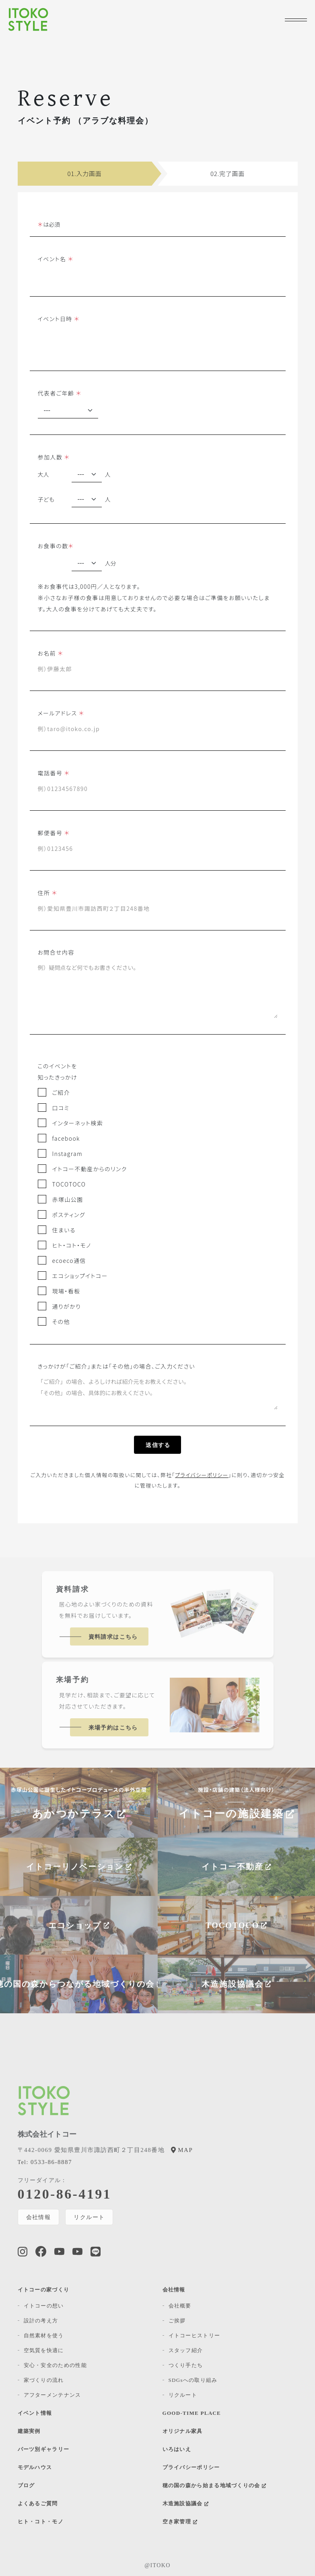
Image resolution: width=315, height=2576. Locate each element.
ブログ (26, 2485)
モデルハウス (35, 2467)
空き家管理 (180, 2522)
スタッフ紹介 (186, 2350)
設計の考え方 (41, 2321)
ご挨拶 (177, 2321)
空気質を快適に (44, 2350)
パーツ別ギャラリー (44, 2449)
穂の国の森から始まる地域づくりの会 (214, 2485)
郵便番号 (54, 832)
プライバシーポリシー (202, 1475)
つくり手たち (186, 2365)
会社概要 (180, 2306)
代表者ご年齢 (60, 393)
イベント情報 (35, 2413)
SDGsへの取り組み (193, 2380)
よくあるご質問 (38, 2503)
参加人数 (54, 457)
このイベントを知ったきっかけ (57, 1071)
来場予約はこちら (113, 1728)
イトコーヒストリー (194, 2335)
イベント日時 (59, 318)
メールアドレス (61, 713)
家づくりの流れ (44, 2380)
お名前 (51, 653)
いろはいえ (177, 2449)
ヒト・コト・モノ (41, 2522)
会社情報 (38, 2217)
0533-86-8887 (45, 2162)
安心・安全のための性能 (55, 2365)
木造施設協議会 (186, 2503)
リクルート (89, 2217)
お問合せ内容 (56, 952)
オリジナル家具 (183, 2431)
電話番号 (54, 772)
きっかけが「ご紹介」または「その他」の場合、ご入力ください (116, 1366)
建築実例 (29, 2431)
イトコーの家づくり (44, 2290)
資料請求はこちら (113, 1637)
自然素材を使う (44, 2335)
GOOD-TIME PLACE (192, 2413)
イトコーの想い (44, 2306)
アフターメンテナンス (52, 2395)
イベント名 (56, 258)
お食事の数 (56, 545)
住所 (48, 892)
